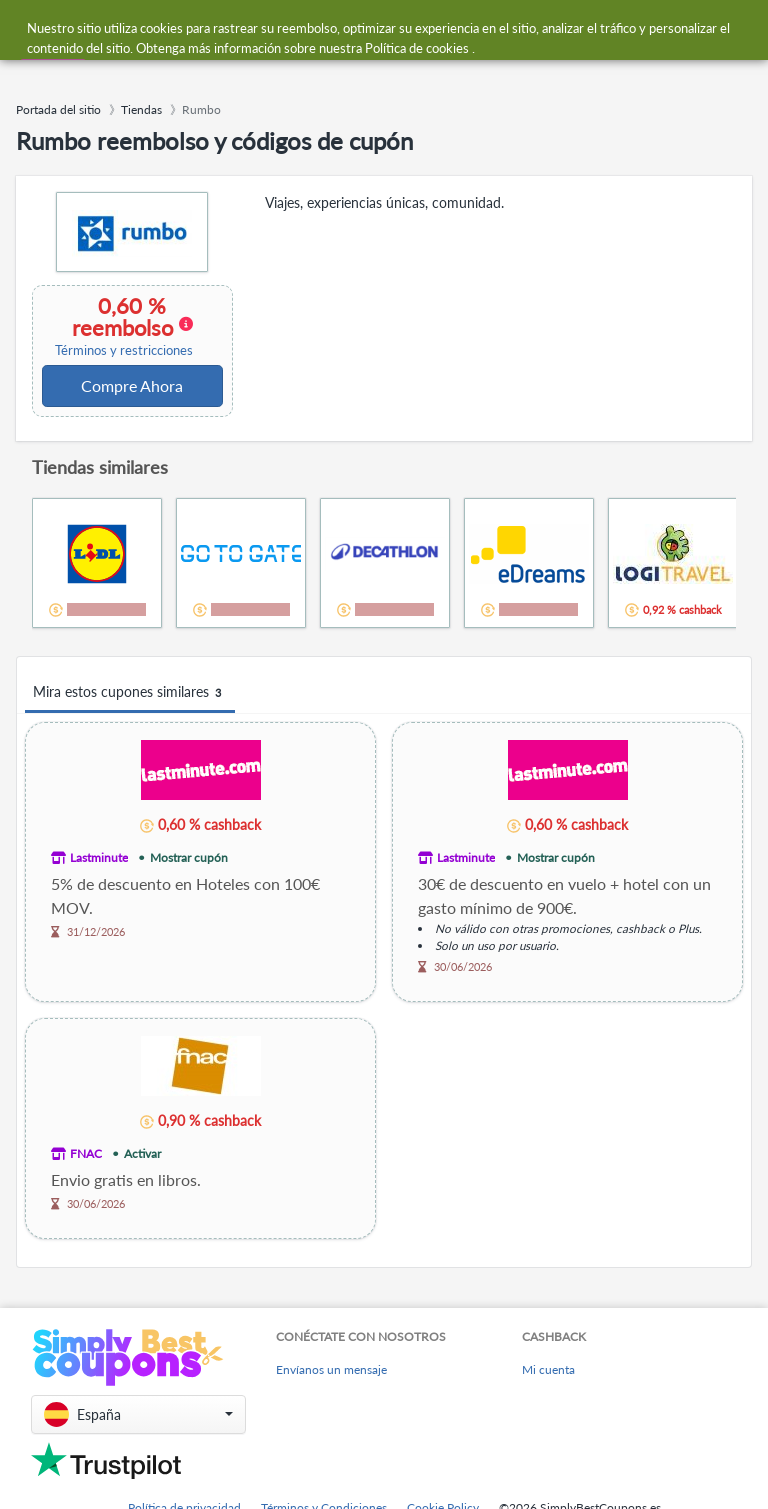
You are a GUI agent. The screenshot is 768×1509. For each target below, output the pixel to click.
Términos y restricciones (124, 350)
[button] (138, 1414)
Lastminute (99, 857)
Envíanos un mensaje (331, 1369)
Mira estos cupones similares (130, 692)
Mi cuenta (548, 1369)
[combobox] (344, 28)
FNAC (86, 1153)
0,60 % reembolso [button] (123, 326)
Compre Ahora (132, 385)
